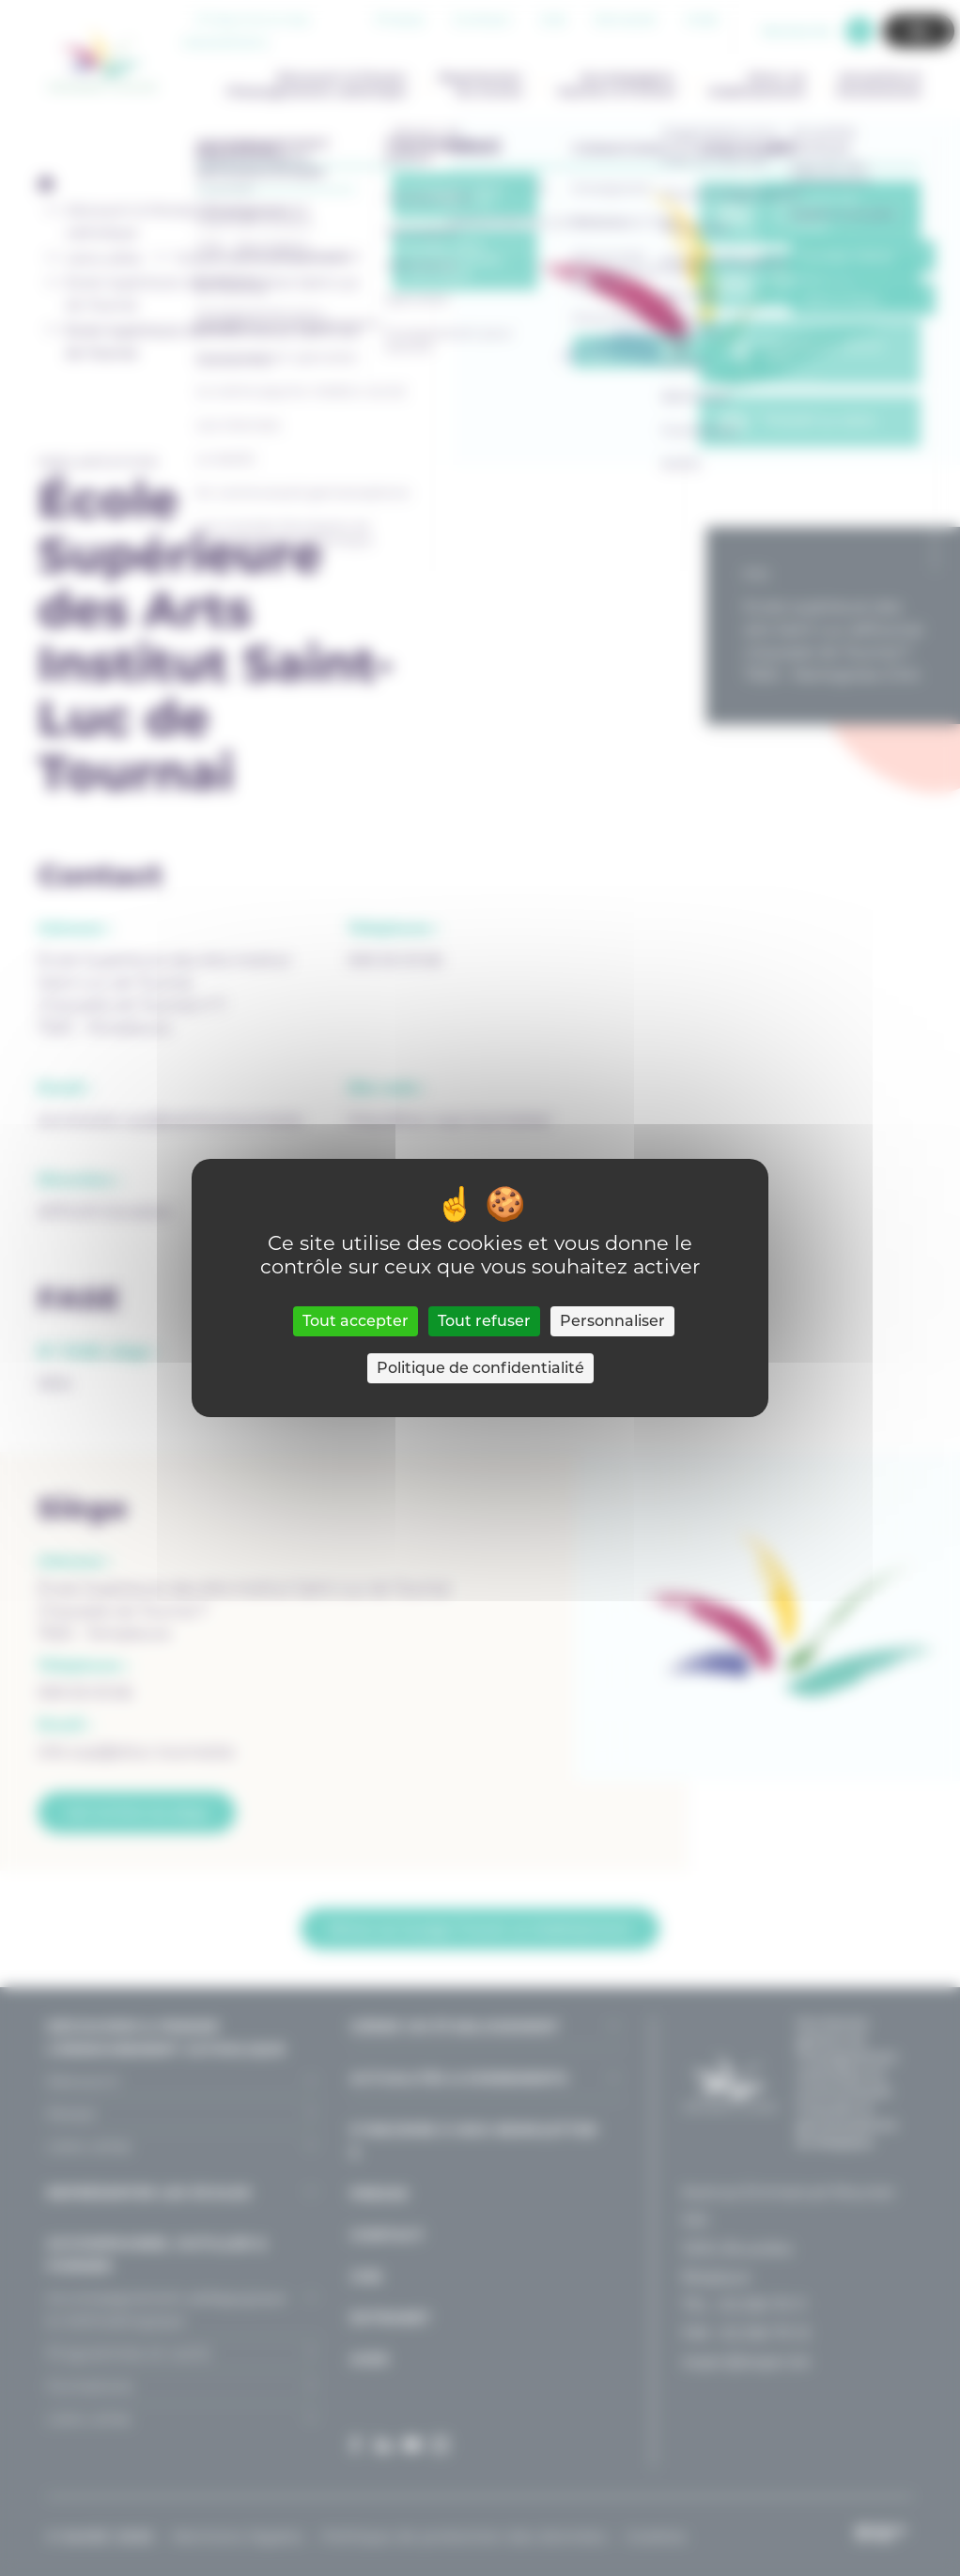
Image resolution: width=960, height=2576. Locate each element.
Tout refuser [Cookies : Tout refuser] (484, 1321)
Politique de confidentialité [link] (480, 1368)
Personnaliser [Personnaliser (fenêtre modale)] (612, 1321)
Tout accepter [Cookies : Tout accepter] (355, 1321)
